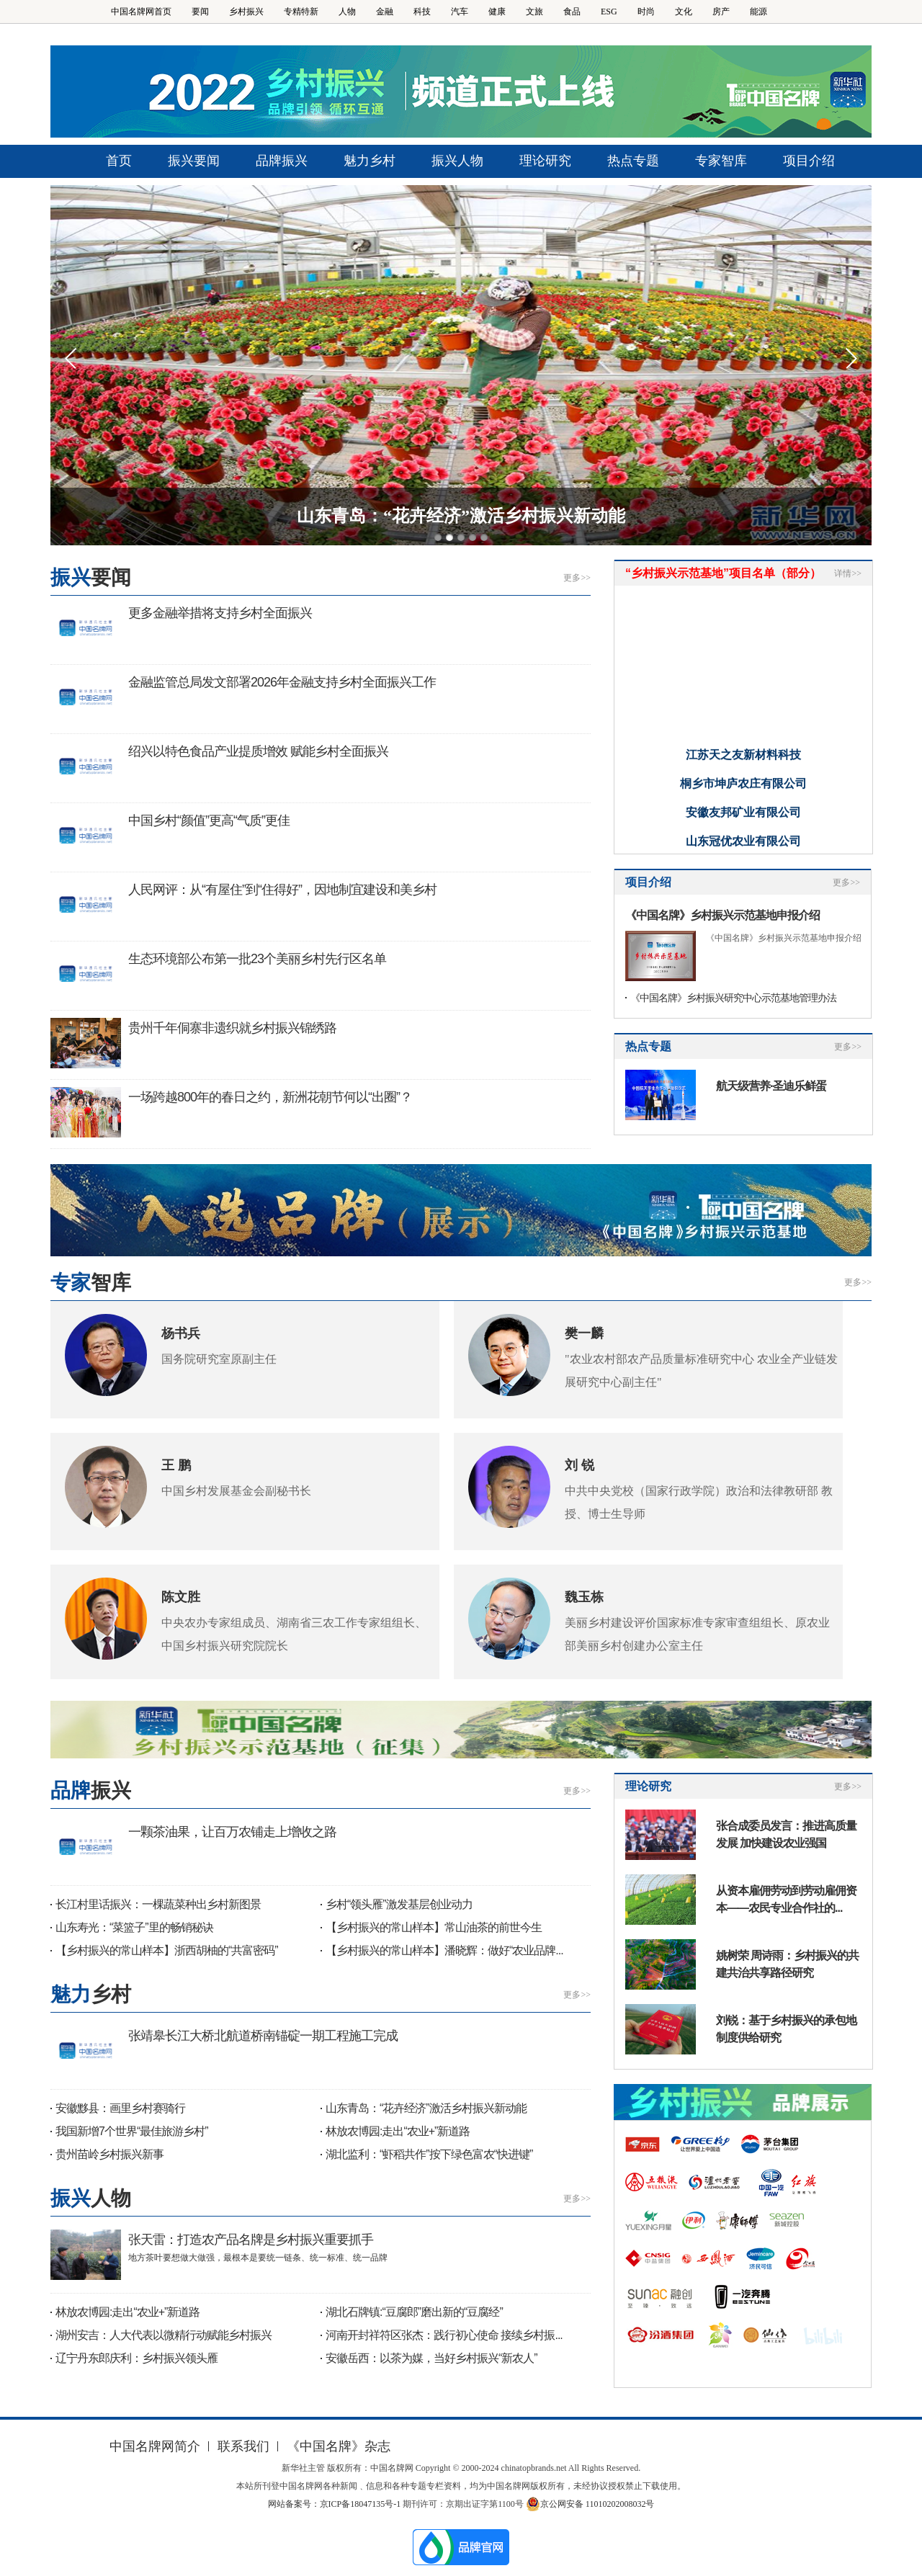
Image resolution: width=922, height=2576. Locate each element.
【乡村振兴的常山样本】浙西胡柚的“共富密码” (166, 1950)
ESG (609, 11)
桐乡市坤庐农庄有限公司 (743, 790)
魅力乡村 (369, 160)
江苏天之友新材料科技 (743, 762)
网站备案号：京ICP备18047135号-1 (334, 2504)
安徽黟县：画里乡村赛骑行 (120, 2108)
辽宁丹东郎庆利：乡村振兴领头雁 (136, 2358)
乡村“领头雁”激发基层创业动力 (399, 1904)
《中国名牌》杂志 (338, 2446)
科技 (422, 11)
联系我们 (243, 2446)
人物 (347, 11)
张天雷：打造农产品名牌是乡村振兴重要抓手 (250, 2239)
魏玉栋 (584, 1597)
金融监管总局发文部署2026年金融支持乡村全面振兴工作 (282, 682)
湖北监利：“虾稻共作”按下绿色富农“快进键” (429, 2154)
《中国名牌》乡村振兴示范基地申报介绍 (722, 915)
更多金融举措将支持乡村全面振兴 (220, 613)
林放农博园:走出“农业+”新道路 (398, 2131)
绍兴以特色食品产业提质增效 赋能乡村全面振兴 (258, 751)
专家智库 (721, 160)
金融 (384, 11)
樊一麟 (584, 1333)
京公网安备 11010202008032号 (590, 2504)
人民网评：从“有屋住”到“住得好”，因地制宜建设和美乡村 (282, 889)
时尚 (646, 11)
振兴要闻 (194, 160)
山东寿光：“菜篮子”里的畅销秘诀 (134, 1927)
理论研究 (545, 160)
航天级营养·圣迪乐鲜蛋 (771, 1086)
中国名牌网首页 (141, 11)
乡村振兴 (246, 11)
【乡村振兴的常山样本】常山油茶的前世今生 (434, 1927)
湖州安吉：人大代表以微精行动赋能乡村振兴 (163, 2335)
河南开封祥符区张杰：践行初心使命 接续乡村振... (444, 2335)
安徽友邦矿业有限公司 (743, 819)
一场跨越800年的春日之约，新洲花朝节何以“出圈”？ (270, 1097)
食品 (572, 11)
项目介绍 (809, 160)
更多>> (577, 578)
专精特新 (301, 11)
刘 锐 (579, 1465)
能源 (758, 11)
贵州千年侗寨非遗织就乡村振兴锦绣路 (232, 1028)
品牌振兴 (282, 160)
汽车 (459, 11)
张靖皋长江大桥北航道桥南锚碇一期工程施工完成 (263, 2036)
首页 (119, 160)
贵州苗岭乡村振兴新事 (109, 2154)
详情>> (847, 573)
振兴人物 (457, 160)
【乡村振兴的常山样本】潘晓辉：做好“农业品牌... (444, 1950)
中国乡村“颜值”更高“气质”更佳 (209, 820)
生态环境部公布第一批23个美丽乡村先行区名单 (257, 959)
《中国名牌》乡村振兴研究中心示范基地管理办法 (733, 997)
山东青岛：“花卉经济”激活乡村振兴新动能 (461, 515)
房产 (721, 11)
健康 (497, 11)
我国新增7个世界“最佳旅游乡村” (131, 2131)
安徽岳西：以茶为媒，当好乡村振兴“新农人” (431, 2358)
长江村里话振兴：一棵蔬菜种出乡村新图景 (158, 1904)
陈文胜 (180, 1597)
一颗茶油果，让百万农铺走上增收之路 (232, 1832)
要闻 (200, 11)
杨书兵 (180, 1333)
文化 (683, 11)
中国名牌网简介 (154, 2446)
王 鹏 (176, 1465)
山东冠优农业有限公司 (743, 848)
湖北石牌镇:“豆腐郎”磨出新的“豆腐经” (414, 2312)
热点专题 (633, 160)
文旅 (534, 11)
